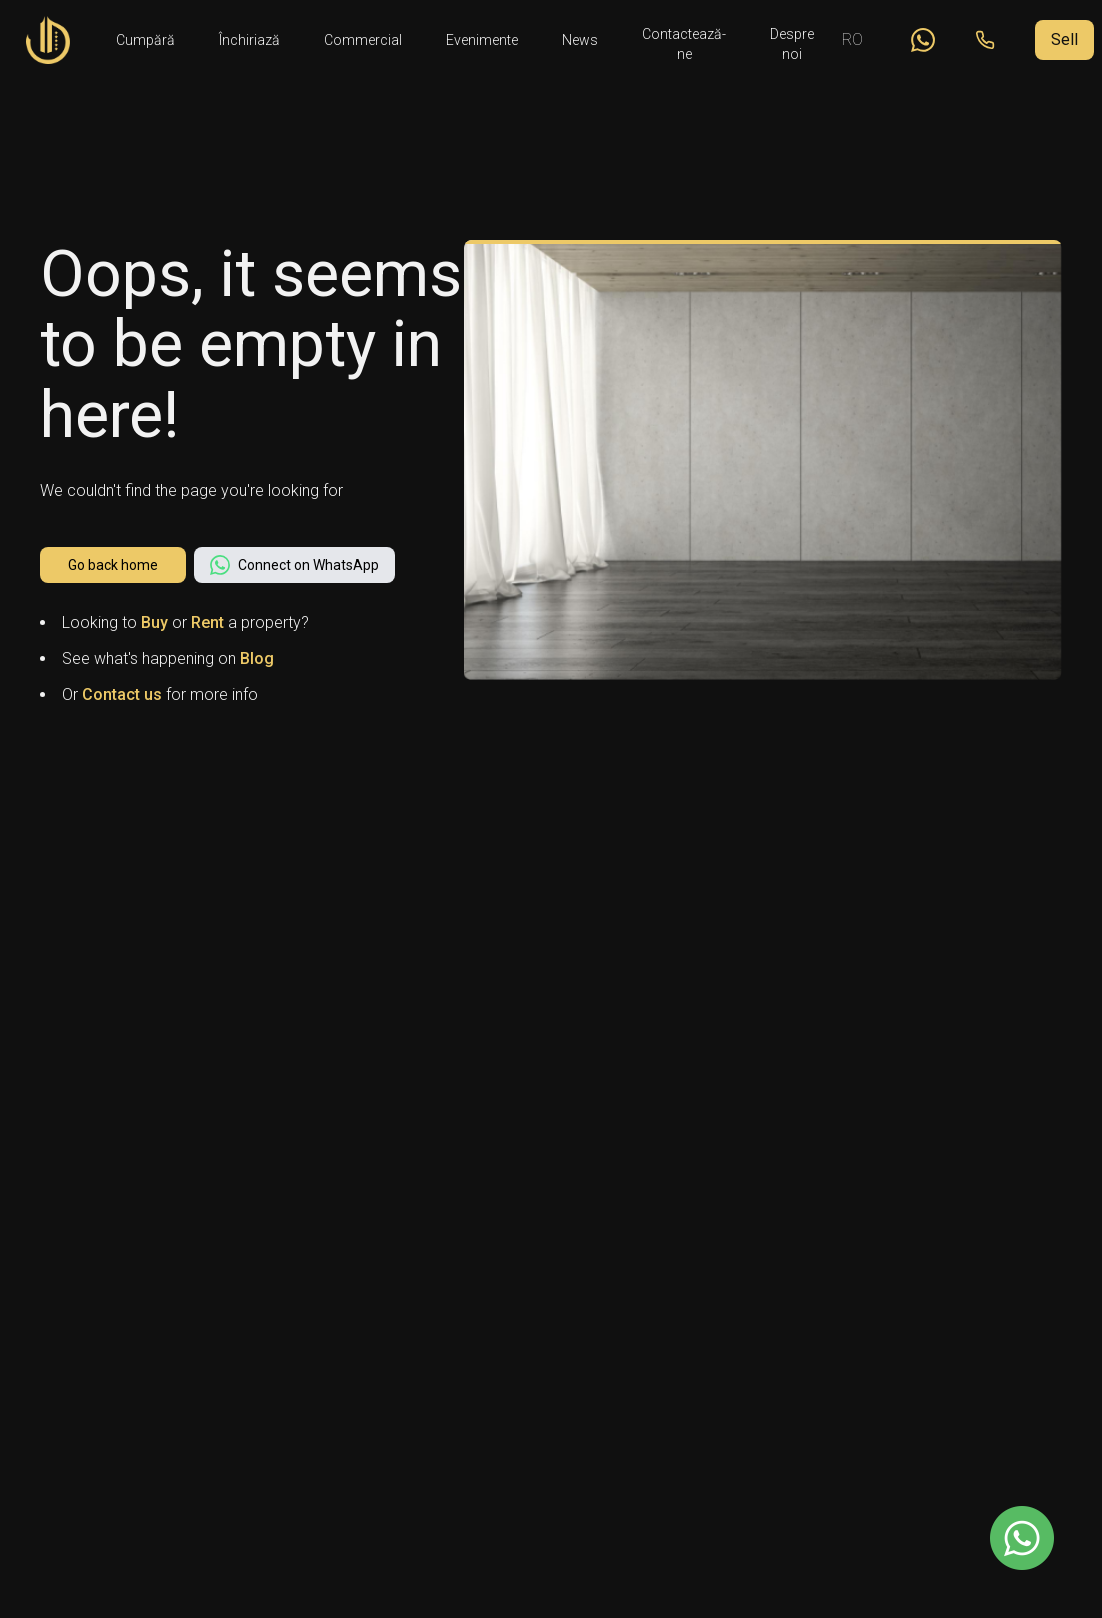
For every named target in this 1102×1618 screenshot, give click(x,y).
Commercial (363, 40)
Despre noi (792, 41)
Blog (257, 658)
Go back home (113, 565)
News (580, 40)
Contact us (122, 694)
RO (852, 39)
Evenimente (482, 40)
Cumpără (145, 40)
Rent (207, 622)
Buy (154, 622)
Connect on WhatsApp (294, 565)
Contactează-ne (684, 41)
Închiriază (249, 40)
